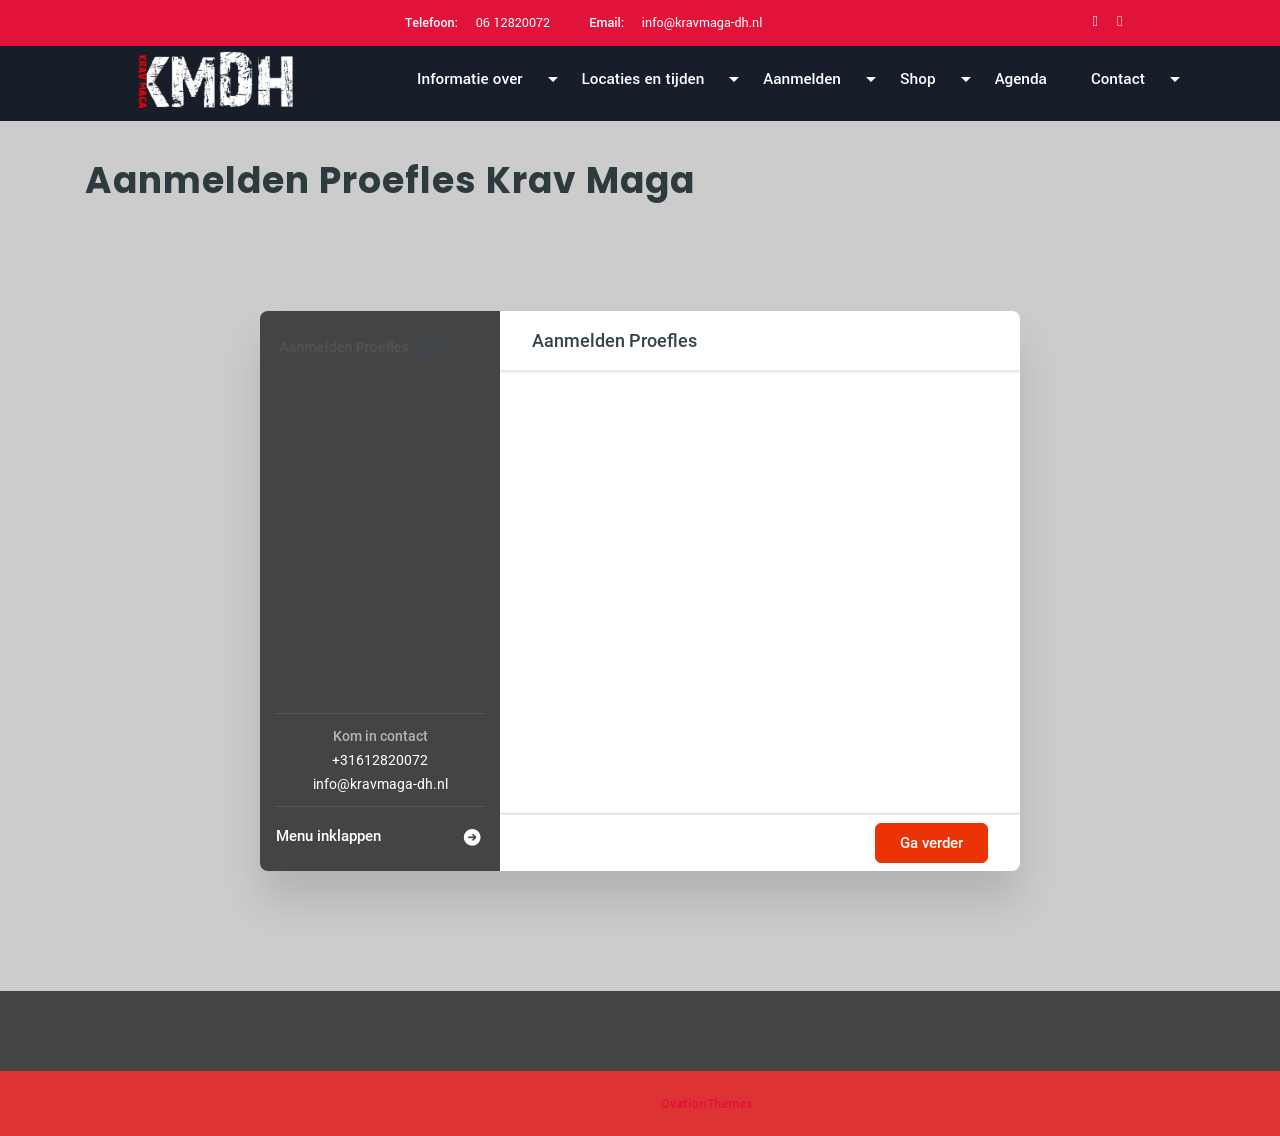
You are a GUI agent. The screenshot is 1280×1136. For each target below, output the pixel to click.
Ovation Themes (705, 1103)
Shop (918, 79)
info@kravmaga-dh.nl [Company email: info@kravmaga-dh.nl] (380, 784)
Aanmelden (802, 79)
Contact (1118, 79)
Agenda (1021, 79)
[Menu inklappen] (380, 830)
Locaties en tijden (643, 79)
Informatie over (469, 79)
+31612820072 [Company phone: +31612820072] (380, 760)
